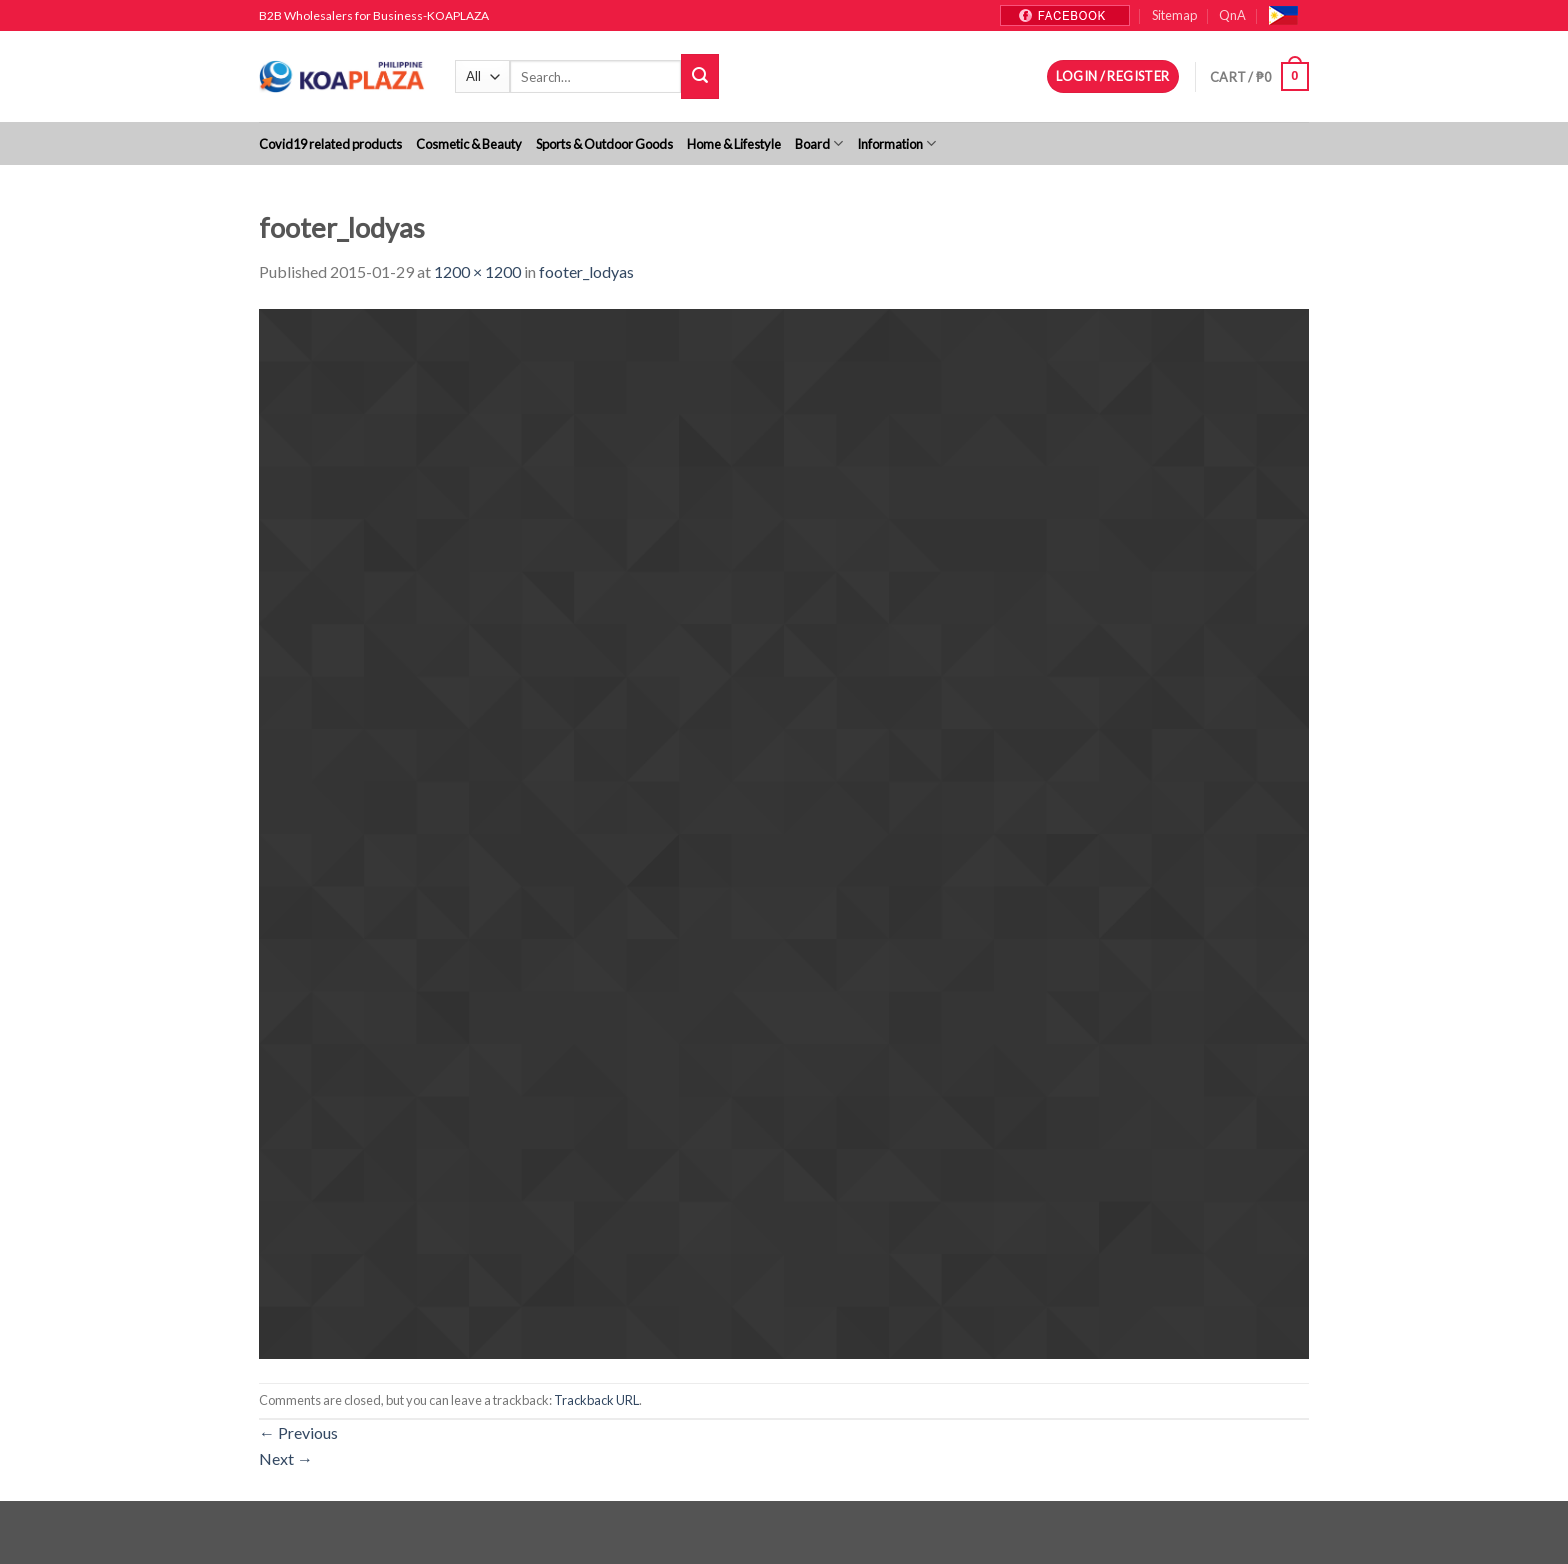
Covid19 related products (330, 144)
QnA (1232, 15)
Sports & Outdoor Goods (604, 144)
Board (819, 143)
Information (896, 143)
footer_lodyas (586, 271)
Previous (298, 1432)
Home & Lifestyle (734, 144)
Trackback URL (596, 1400)
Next (286, 1458)
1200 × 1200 (477, 271)
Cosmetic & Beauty (469, 144)
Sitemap (1174, 15)
